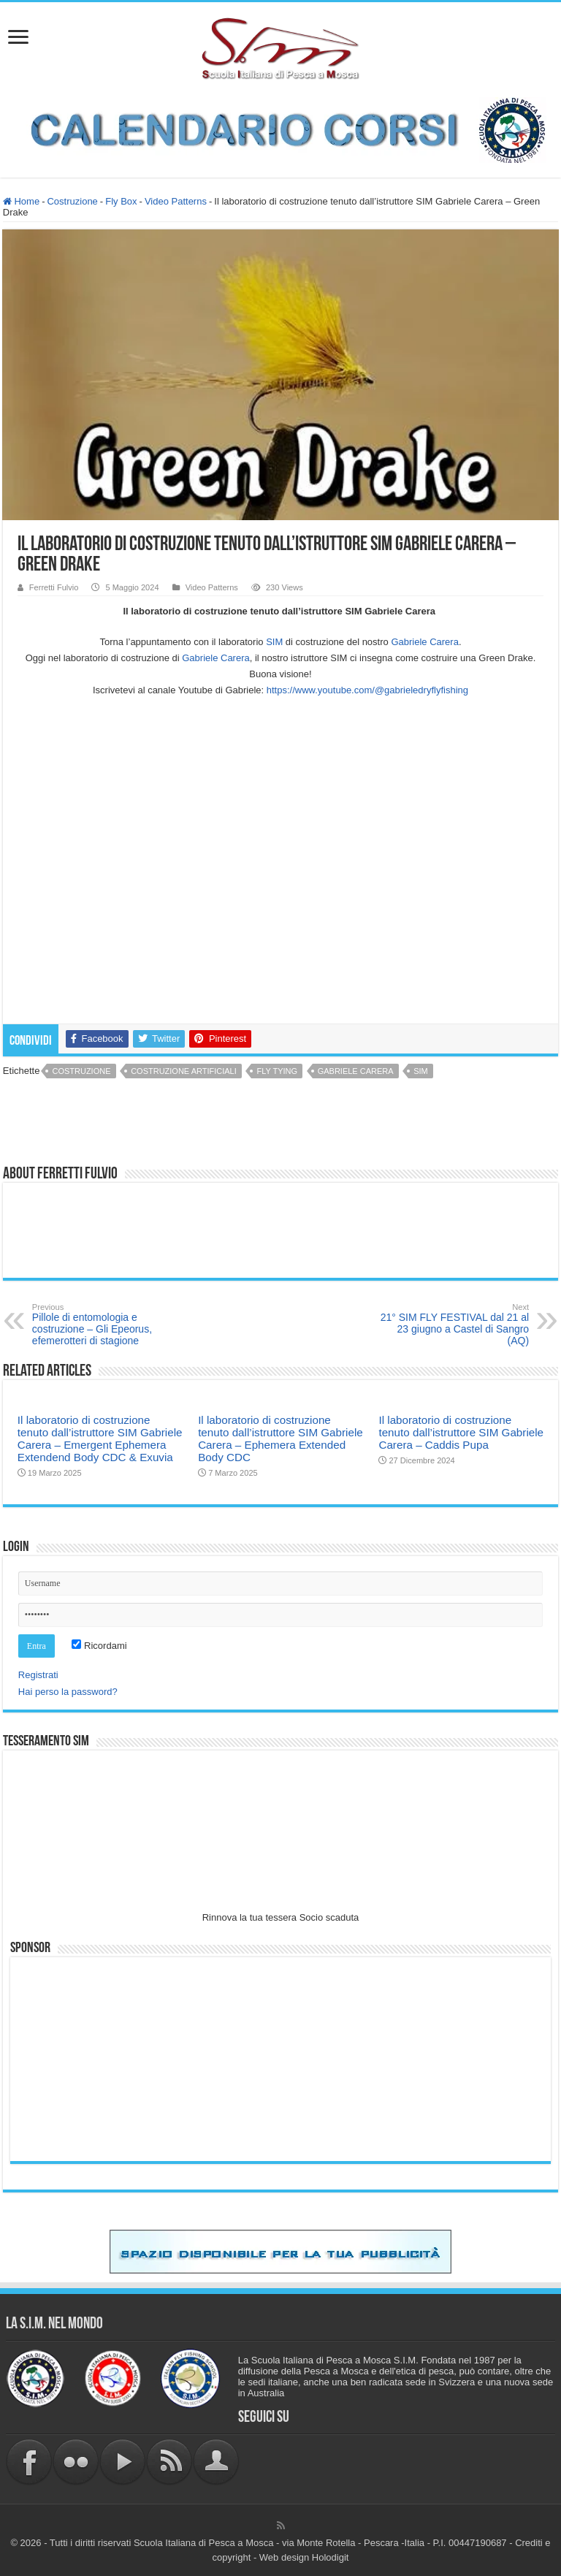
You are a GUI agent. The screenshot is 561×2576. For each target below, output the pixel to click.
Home (21, 201)
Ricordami (99, 1645)
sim (420, 1071)
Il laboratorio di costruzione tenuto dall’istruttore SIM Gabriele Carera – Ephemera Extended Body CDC (280, 1438)
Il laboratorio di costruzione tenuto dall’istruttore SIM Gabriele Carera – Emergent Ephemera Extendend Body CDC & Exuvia (100, 1438)
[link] (425, 641)
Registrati (38, 1674)
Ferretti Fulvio (54, 587)
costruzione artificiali (184, 1071)
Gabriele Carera (356, 1071)
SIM (274, 641)
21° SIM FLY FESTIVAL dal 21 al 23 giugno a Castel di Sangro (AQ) (454, 1324)
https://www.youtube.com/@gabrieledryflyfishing (367, 690)
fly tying (276, 1071)
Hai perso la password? (68, 1691)
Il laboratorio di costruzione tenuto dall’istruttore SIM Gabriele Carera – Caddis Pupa (460, 1432)
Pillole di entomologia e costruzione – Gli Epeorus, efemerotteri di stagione (107, 1324)
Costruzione (72, 201)
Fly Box (121, 201)
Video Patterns (176, 201)
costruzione (81, 1071)
